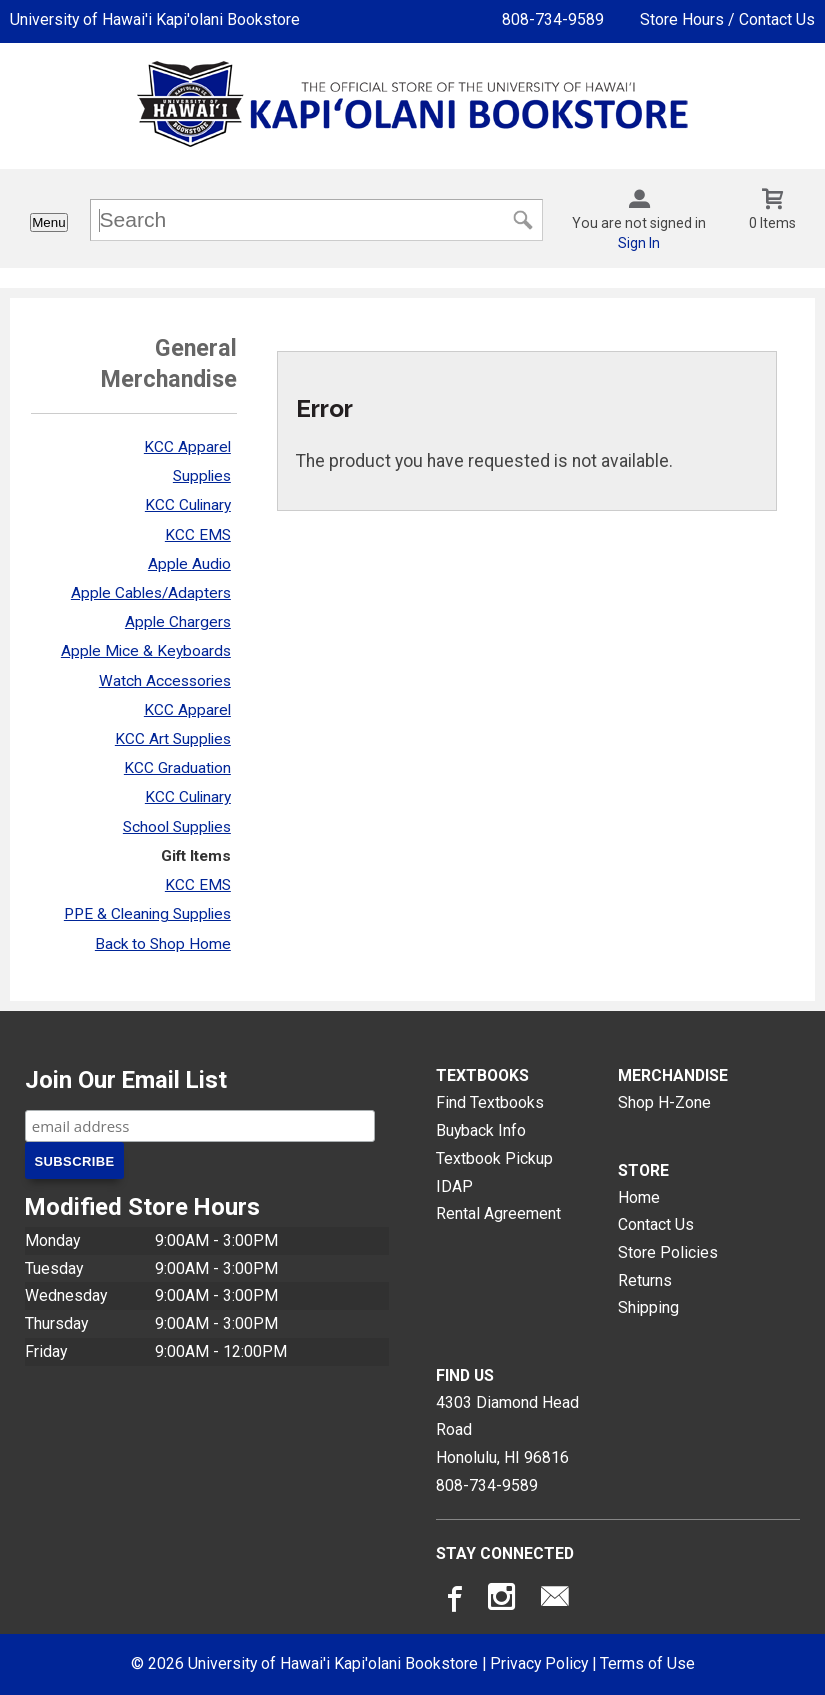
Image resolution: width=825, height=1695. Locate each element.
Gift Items (196, 856)
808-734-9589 (553, 19)
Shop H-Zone (664, 1102)
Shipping (648, 1307)
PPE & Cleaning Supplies (147, 914)
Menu (48, 222)
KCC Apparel (187, 447)
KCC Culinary (188, 505)
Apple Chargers (178, 622)
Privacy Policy (539, 1663)
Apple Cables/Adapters (151, 593)
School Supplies (177, 827)
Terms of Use (647, 1663)
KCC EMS (198, 535)
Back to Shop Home (163, 944)
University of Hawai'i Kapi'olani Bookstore (155, 19)
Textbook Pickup (494, 1158)
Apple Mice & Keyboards (146, 651)
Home (639, 1197)
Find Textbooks (490, 1102)
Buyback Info (481, 1130)
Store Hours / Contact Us (727, 19)
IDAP (454, 1186)
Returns (645, 1280)
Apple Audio (189, 564)
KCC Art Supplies (173, 739)
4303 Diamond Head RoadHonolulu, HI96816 (507, 1430)
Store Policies (668, 1252)
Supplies (202, 476)
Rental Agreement (498, 1213)
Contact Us (656, 1224)
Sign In (639, 243)
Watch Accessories (165, 681)
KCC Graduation (177, 768)
